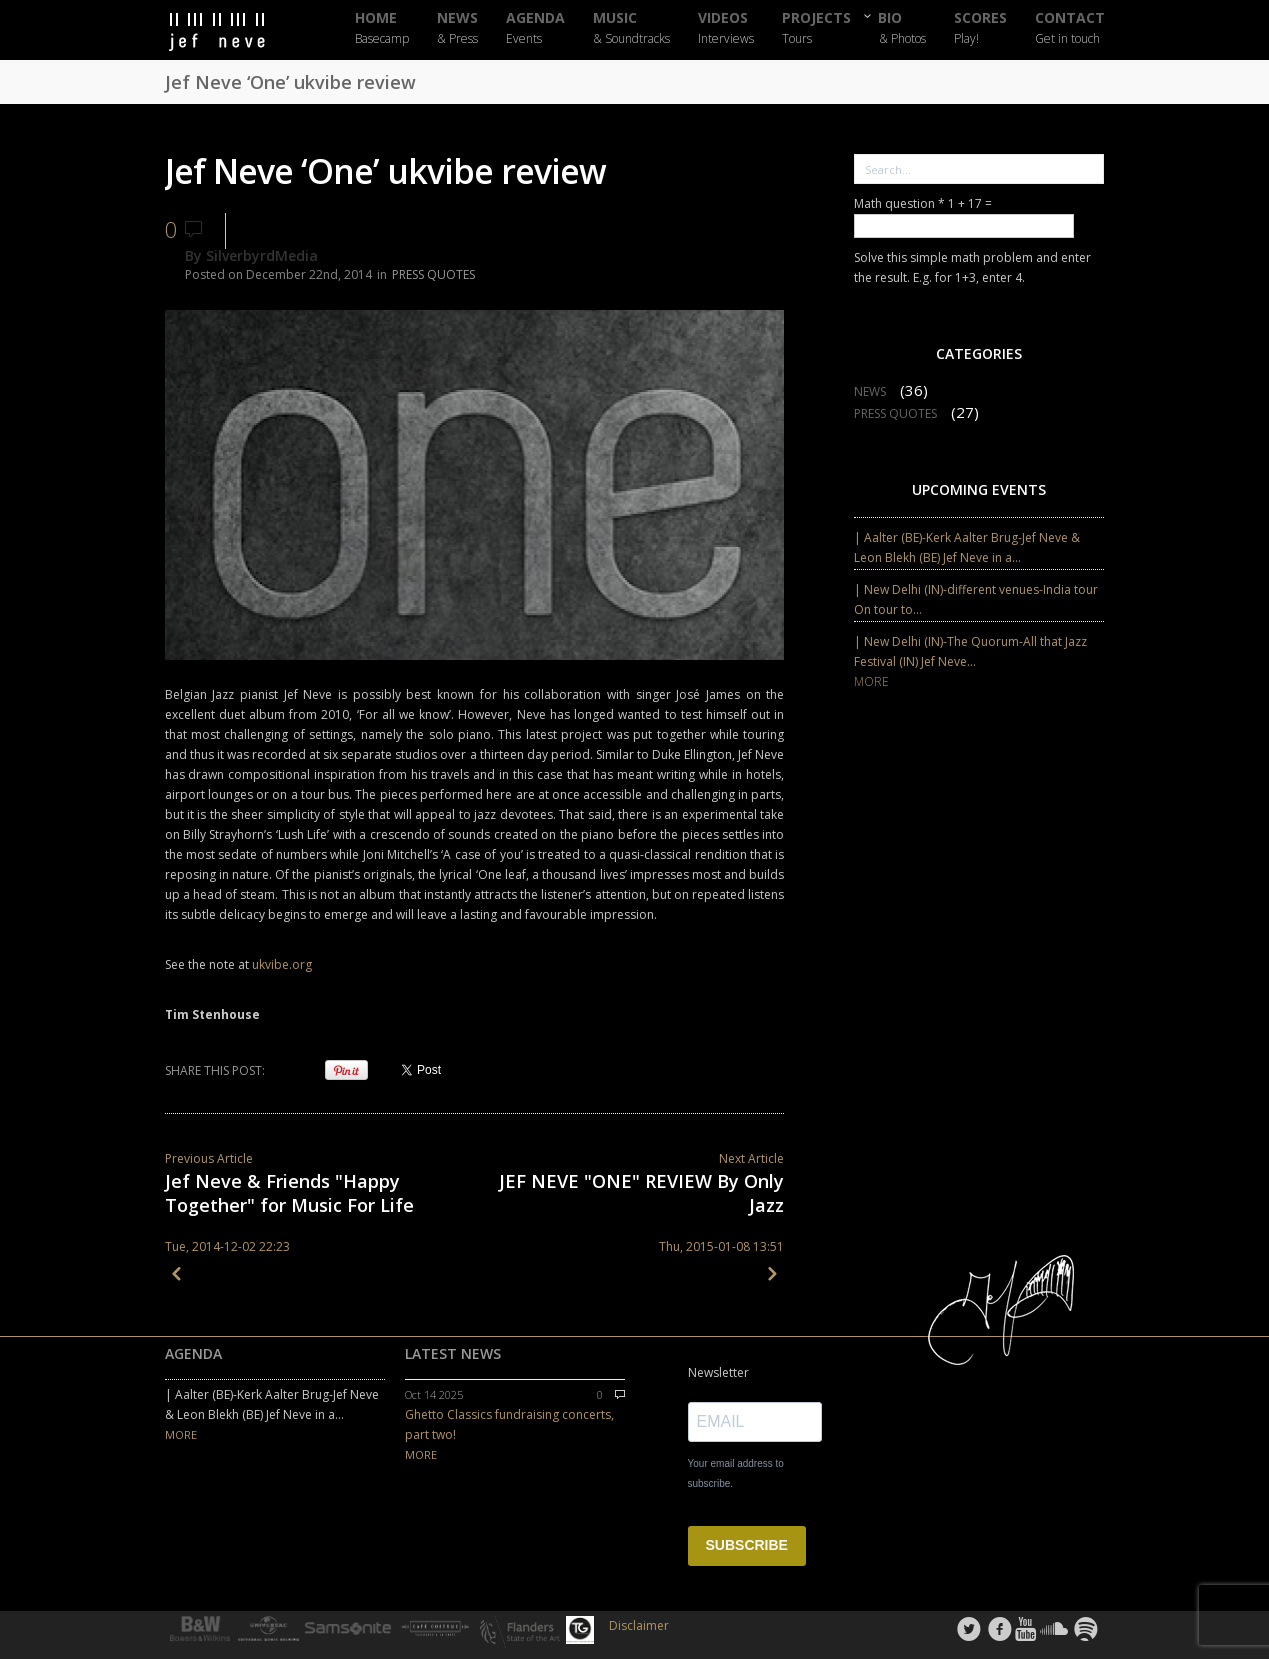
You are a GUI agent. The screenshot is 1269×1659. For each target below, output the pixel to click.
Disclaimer (639, 1625)
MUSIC (631, 28)
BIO (902, 27)
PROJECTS (816, 28)
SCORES (980, 28)
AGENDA (535, 28)
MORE (871, 681)
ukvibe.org (283, 964)
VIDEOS (726, 28)
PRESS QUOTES (433, 274)
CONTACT (1070, 28)
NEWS (457, 28)
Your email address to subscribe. (736, 1473)
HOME (382, 28)
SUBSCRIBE (747, 1545)
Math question (899, 203)
